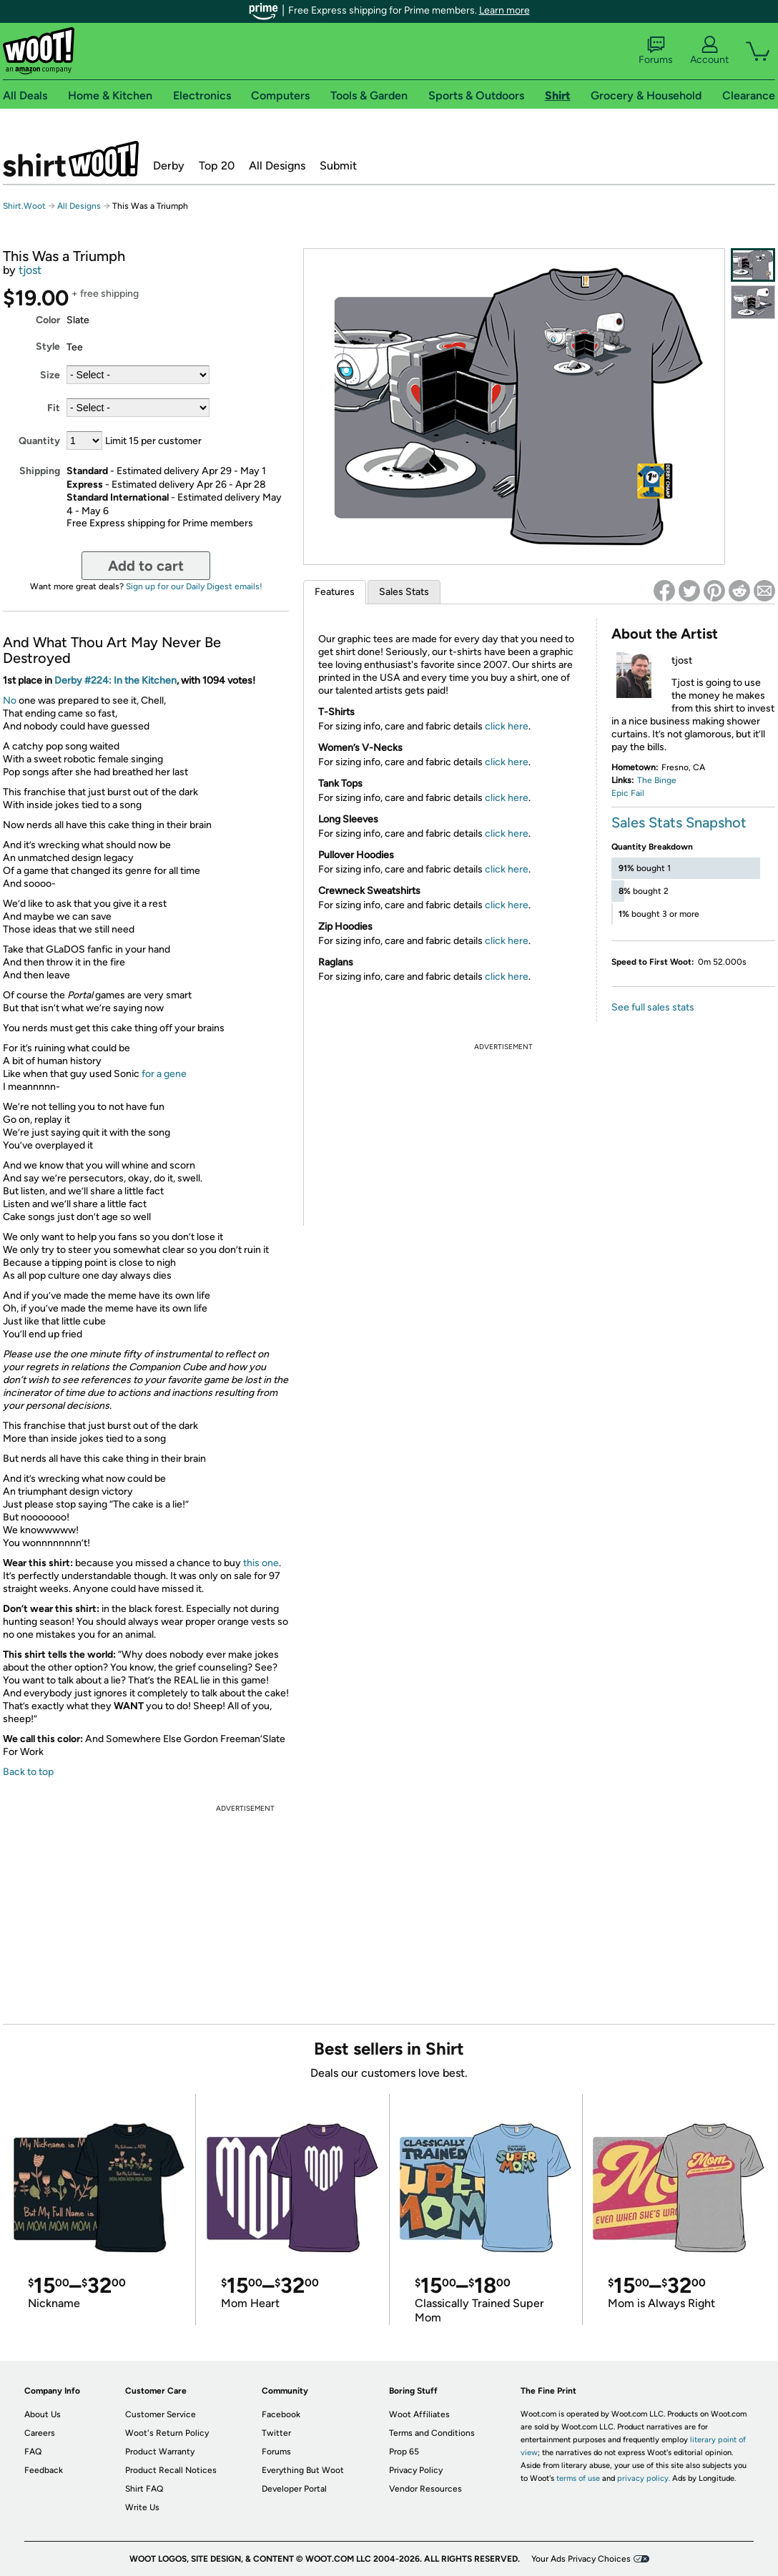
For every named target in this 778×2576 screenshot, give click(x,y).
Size (50, 375)
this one (261, 1563)
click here (506, 726)
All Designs (277, 165)
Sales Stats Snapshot (679, 822)
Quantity (39, 441)
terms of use (578, 2478)
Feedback (43, 2470)
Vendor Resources (425, 2489)
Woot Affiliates (419, 2414)
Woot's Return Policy (167, 2433)
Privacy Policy (416, 2470)
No (9, 700)
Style (48, 346)
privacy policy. (643, 2478)
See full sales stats (652, 1007)
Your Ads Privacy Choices (581, 2559)
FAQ (32, 2452)
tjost (30, 270)
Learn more (504, 10)
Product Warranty (159, 2452)
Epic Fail (627, 793)
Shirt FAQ (144, 2489)
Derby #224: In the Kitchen (115, 680)
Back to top (28, 1772)
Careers (39, 2433)
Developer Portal (294, 2489)
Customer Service (160, 2414)
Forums (656, 51)
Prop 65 (404, 2452)
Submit (338, 165)
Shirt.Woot (71, 159)
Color (48, 320)
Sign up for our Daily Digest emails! (194, 586)
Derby (168, 165)
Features (335, 592)
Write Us (142, 2507)
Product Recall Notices (171, 2470)
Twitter (276, 2433)
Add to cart (146, 565)
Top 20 (217, 165)
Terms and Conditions (432, 2433)
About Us (42, 2414)
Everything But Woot (303, 2470)
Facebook (281, 2414)
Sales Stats (404, 592)
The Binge (656, 780)
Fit (53, 408)
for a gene (164, 1074)
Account (709, 51)
